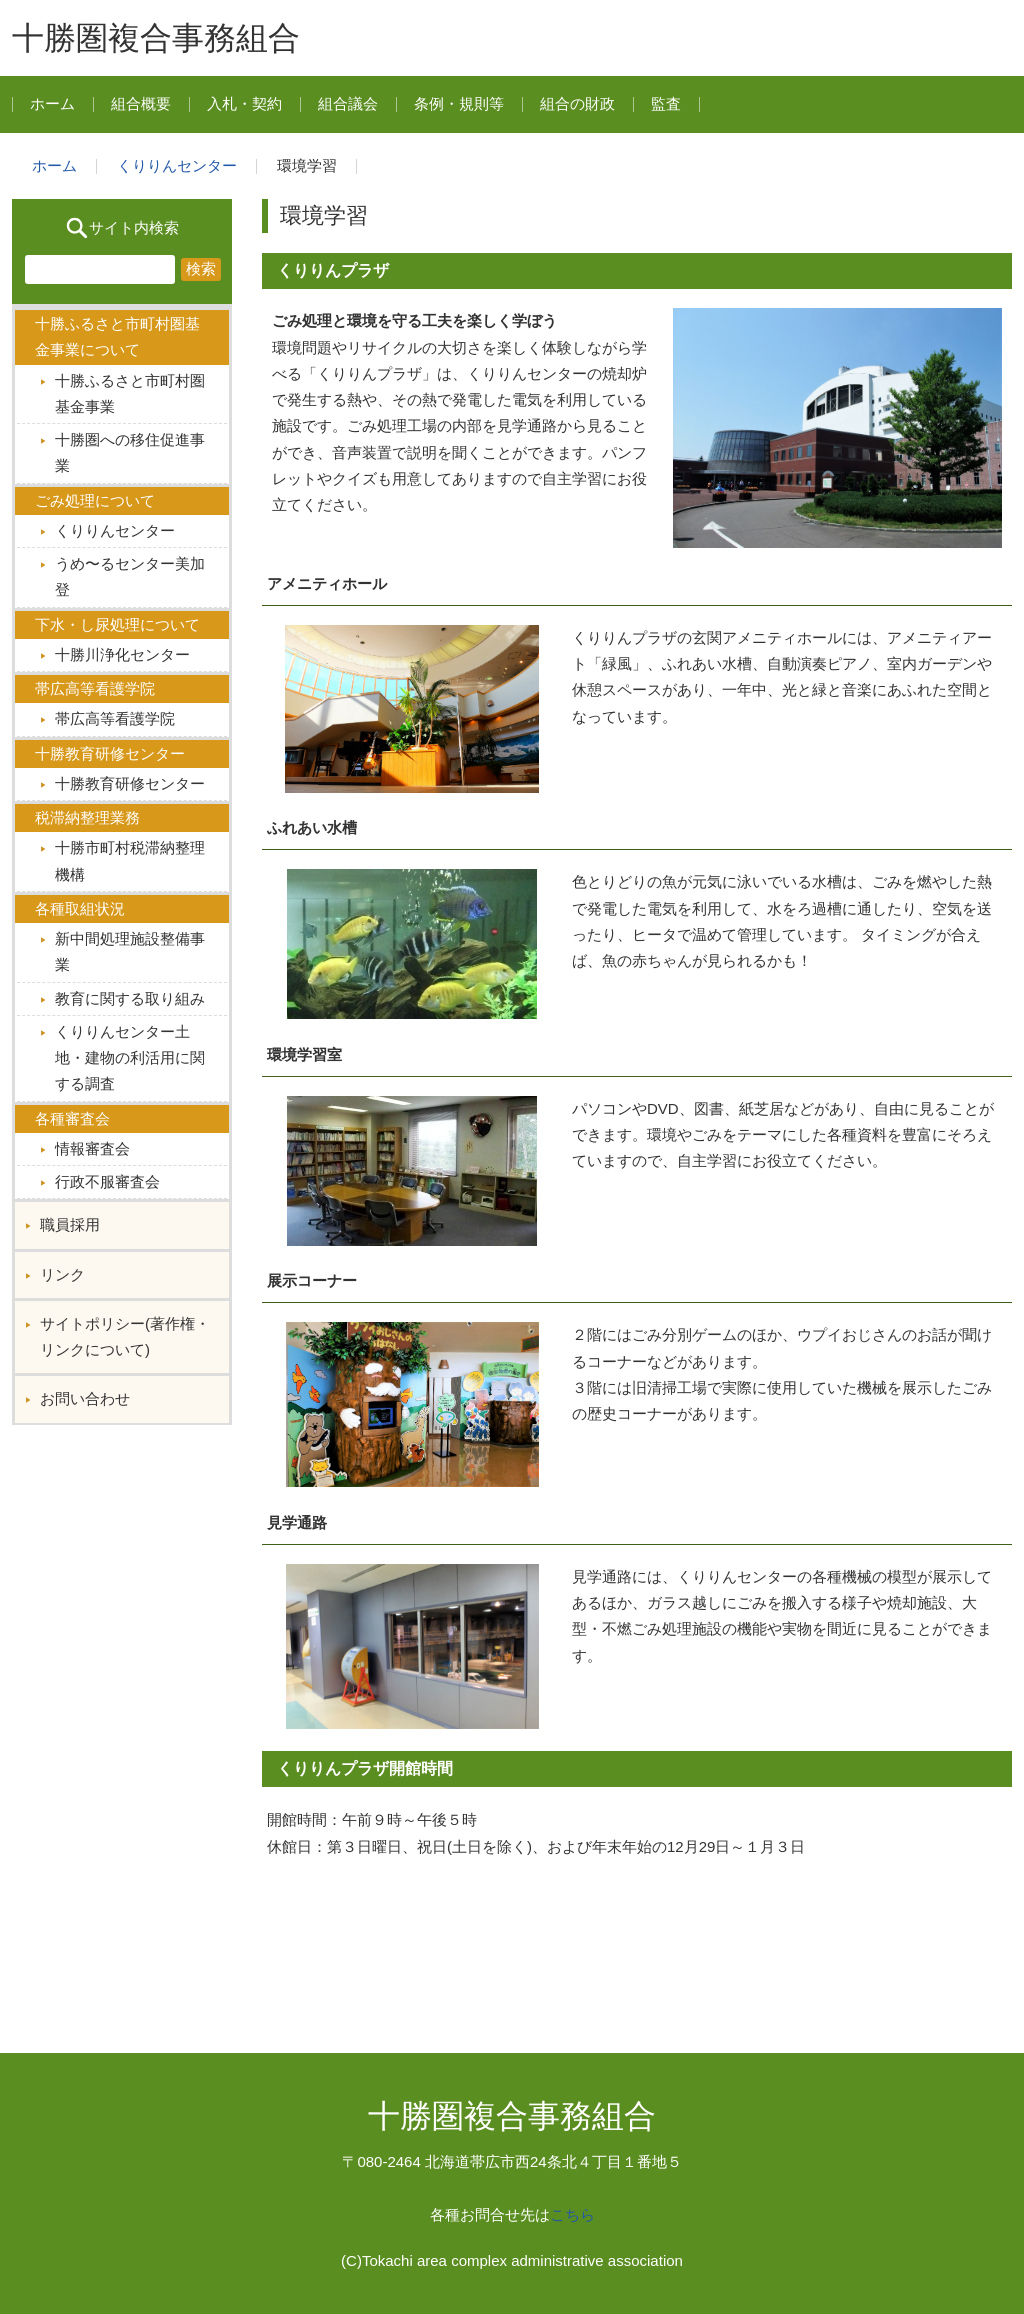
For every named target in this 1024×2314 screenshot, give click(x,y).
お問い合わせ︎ (85, 1398)
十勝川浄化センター (122, 654)
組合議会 (348, 103)
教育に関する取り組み (130, 998)
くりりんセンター (177, 165)
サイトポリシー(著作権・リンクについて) (125, 1336)
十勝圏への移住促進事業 (130, 452)
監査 (666, 103)
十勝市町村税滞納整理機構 (130, 860)
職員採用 (70, 1224)
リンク (62, 1274)
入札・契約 (244, 103)
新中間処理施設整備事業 (130, 951)
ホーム (52, 103)
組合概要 (141, 103)
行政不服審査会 (107, 1181)
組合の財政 (577, 103)
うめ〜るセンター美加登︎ (130, 576)
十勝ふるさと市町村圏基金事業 (130, 393)
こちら (572, 2214)
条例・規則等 (459, 103)
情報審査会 (92, 1148)
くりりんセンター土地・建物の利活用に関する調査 (130, 1058)
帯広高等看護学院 (115, 718)
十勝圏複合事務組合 (156, 38)
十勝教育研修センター (130, 783)
